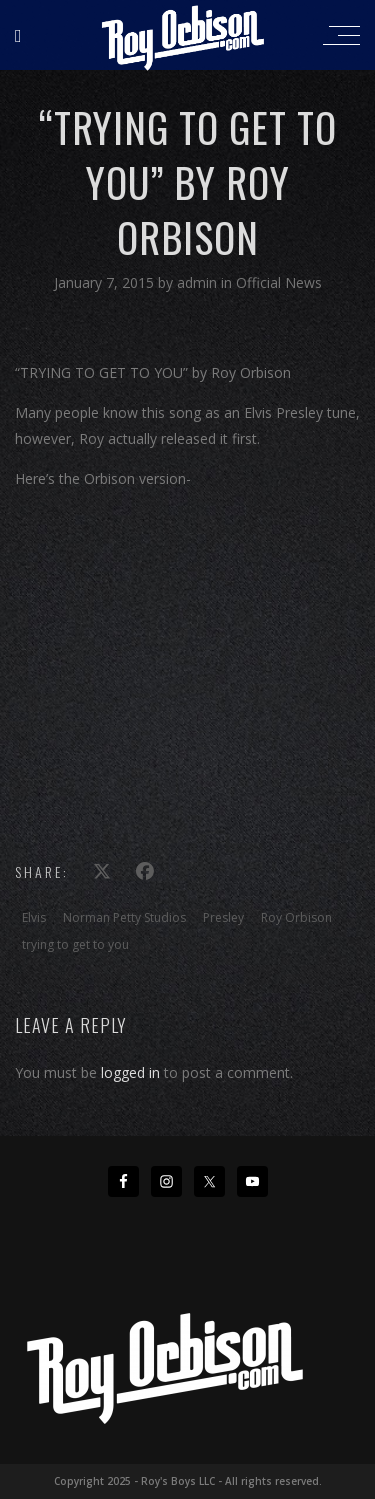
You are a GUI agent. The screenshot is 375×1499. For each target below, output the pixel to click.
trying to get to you (75, 944)
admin (199, 282)
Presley (223, 917)
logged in (130, 1072)
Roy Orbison (296, 917)
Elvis (34, 917)
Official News (279, 282)
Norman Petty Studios (124, 917)
